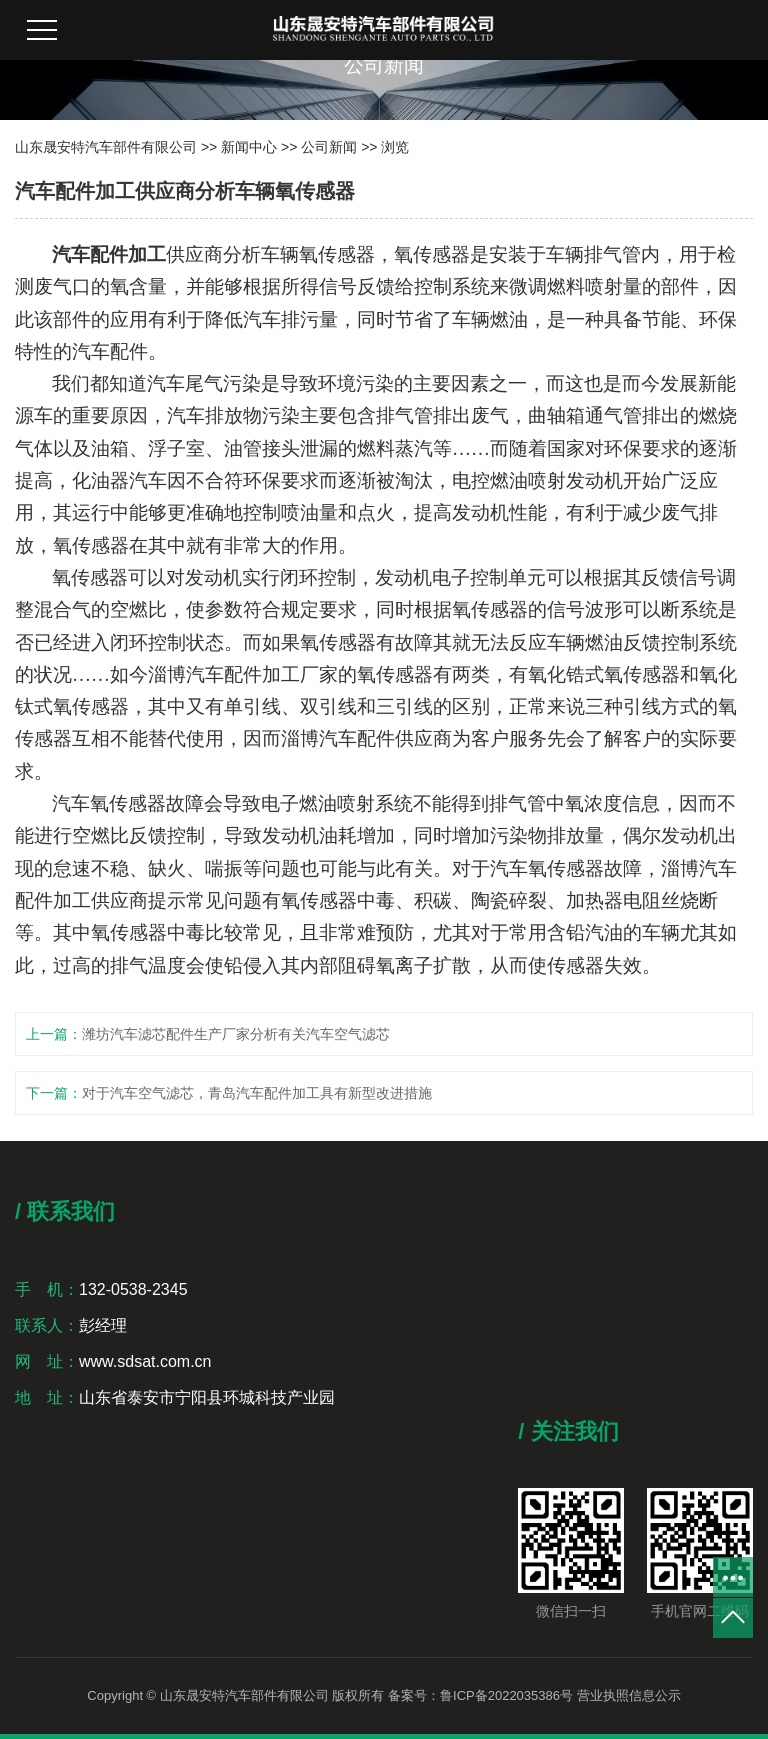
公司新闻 (329, 147)
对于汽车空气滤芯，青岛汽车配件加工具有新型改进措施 (257, 1093)
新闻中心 (249, 147)
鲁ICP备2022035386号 (506, 1695)
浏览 (395, 147)
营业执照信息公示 (629, 1695)
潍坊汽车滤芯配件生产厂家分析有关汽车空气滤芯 (236, 1034)
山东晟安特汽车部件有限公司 (106, 147)
